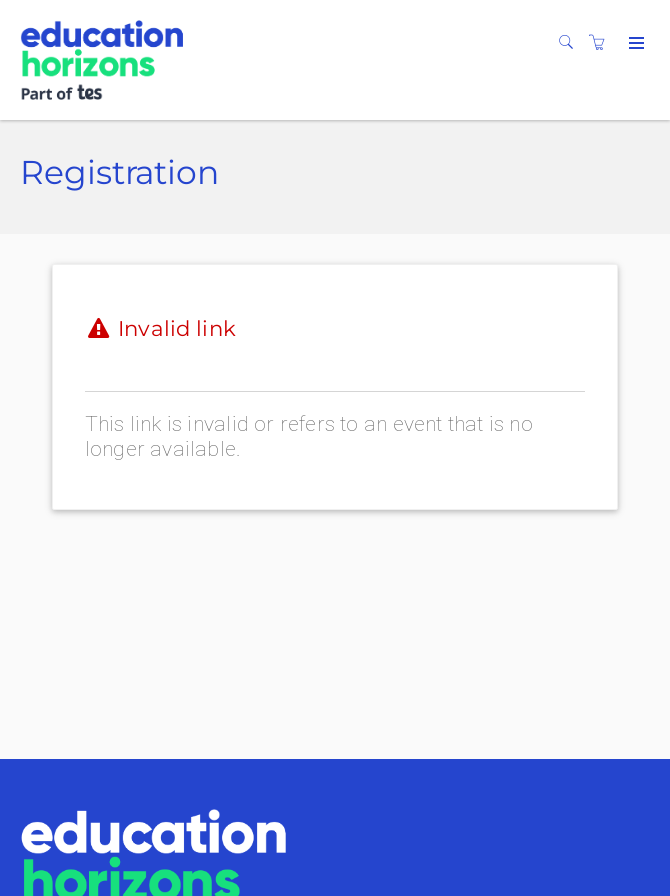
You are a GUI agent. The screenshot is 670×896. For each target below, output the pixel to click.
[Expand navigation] (634, 44)
